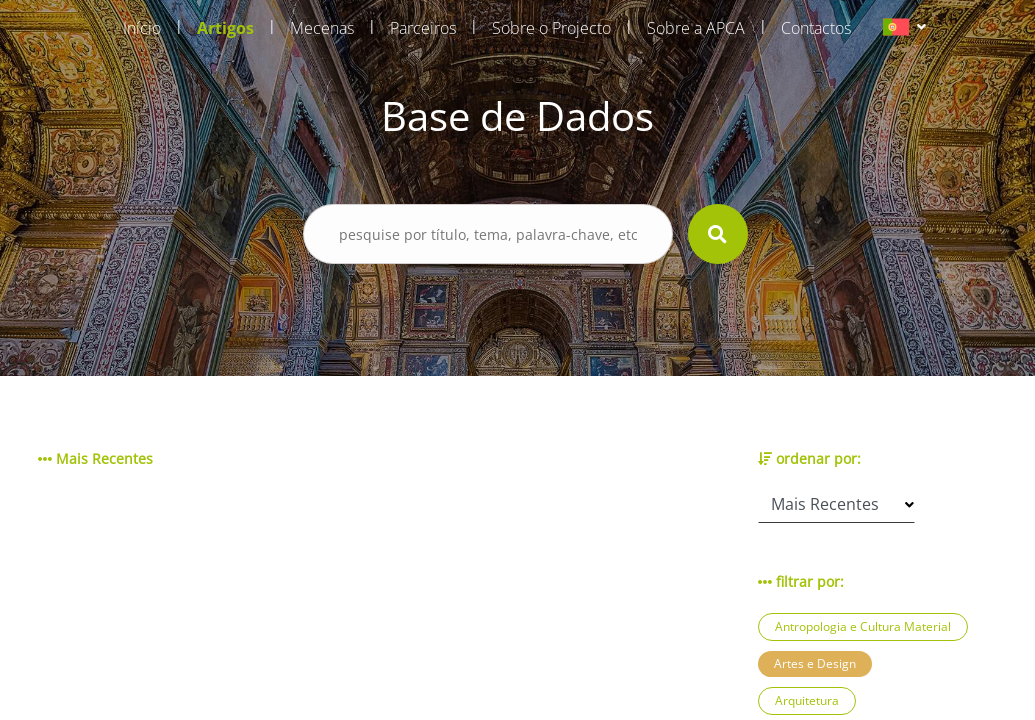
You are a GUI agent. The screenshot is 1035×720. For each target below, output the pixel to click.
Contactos (816, 28)
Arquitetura (807, 700)
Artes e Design (815, 663)
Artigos (225, 28)
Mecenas (322, 28)
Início (142, 28)
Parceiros (423, 28)
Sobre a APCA (696, 28)
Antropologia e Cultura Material (863, 626)
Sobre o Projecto (551, 28)
